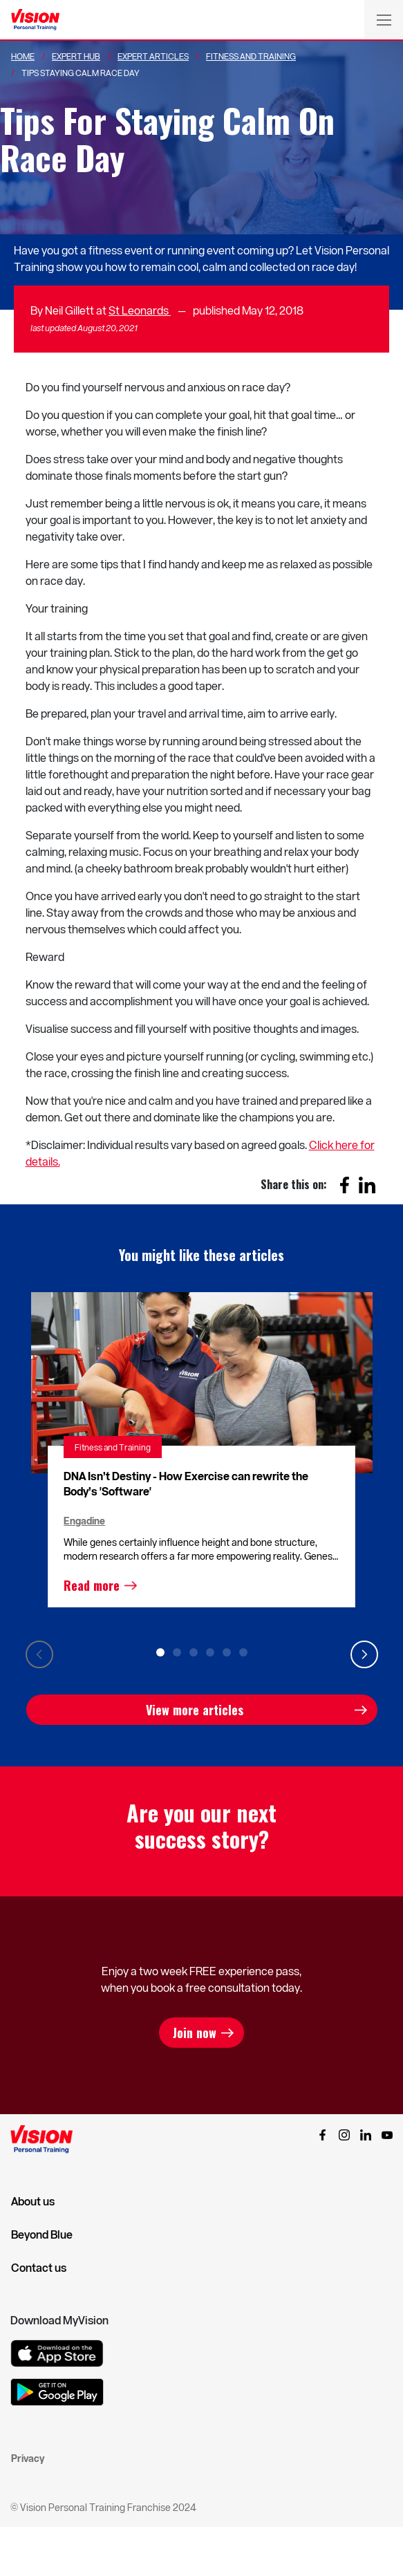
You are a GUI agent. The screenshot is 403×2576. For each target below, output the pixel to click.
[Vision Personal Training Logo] (35, 20)
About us (33, 2201)
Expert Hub (76, 56)
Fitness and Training (113, 1447)
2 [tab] (177, 1652)
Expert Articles (153, 56)
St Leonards (140, 310)
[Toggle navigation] (383, 19)
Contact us (38, 2267)
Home (23, 56)
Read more (92, 1585)
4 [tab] (210, 1652)
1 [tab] (160, 1652)
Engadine (84, 1520)
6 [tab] (243, 1652)
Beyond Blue (42, 2234)
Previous (39, 1654)
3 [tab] (193, 1652)
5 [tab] (227, 1652)
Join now (194, 2033)
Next (364, 1654)
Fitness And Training (251, 56)
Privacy (27, 2458)
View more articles (194, 1710)
